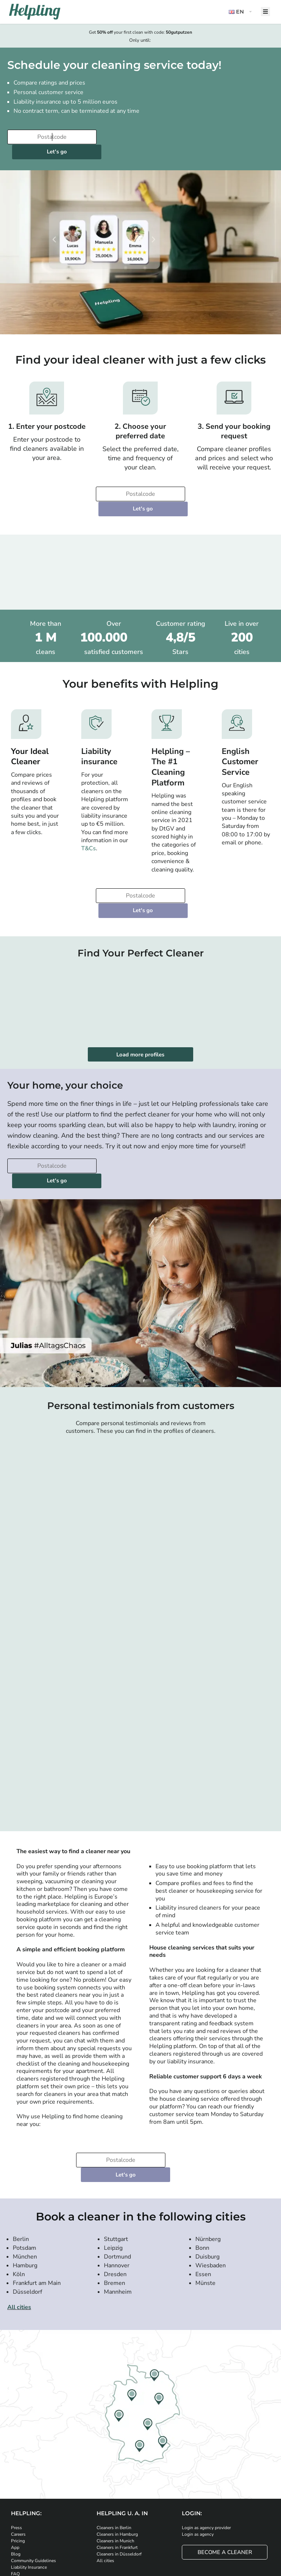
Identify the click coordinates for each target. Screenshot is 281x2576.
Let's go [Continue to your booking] (141, 137)
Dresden (115, 2201)
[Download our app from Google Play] (120, 2531)
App (15, 2474)
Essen (203, 2201)
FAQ (15, 2500)
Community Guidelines (33, 2487)
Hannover (117, 2192)
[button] (241, 12)
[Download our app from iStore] (80, 2531)
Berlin (21, 2166)
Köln (19, 2201)
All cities (19, 2234)
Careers (18, 2461)
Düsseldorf (27, 2219)
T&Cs (88, 819)
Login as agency (198, 2461)
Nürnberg (208, 2166)
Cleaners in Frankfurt (117, 2474)
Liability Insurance (29, 2494)
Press (16, 2454)
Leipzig (113, 2175)
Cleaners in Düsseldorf (119, 2480)
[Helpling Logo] (34, 12)
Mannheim (118, 2219)
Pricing (18, 2467)
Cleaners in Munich (115, 2467)
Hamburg (25, 2192)
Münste (205, 2210)
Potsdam (24, 2175)
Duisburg (207, 2183)
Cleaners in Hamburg (117, 2461)
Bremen (114, 2210)
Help (15, 2507)
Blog (15, 2480)
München (25, 2183)
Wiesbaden (210, 2192)
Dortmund (117, 2183)
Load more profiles (141, 1010)
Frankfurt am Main (37, 2210)
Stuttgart (116, 2166)
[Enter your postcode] (49, 137)
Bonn (202, 2175)
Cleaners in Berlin (114, 2454)
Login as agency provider (206, 2454)
